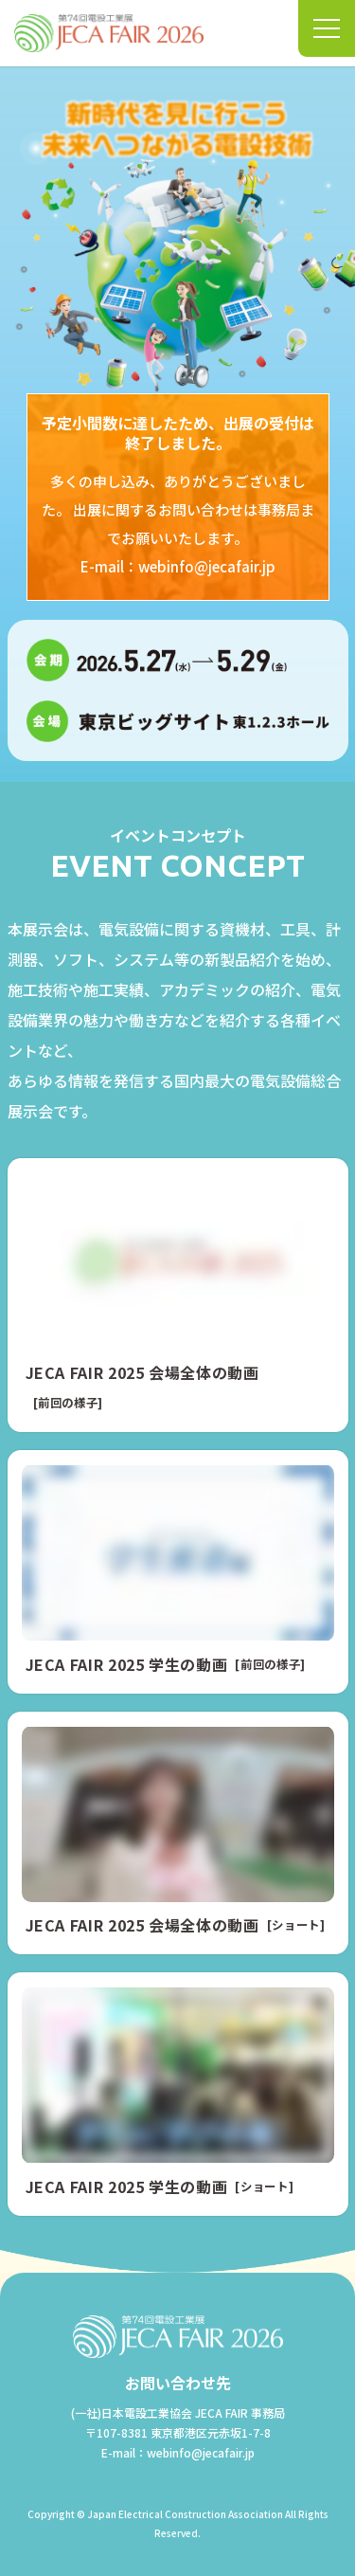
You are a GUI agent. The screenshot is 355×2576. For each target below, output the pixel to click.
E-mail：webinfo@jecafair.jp (178, 2452)
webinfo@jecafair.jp (206, 566)
